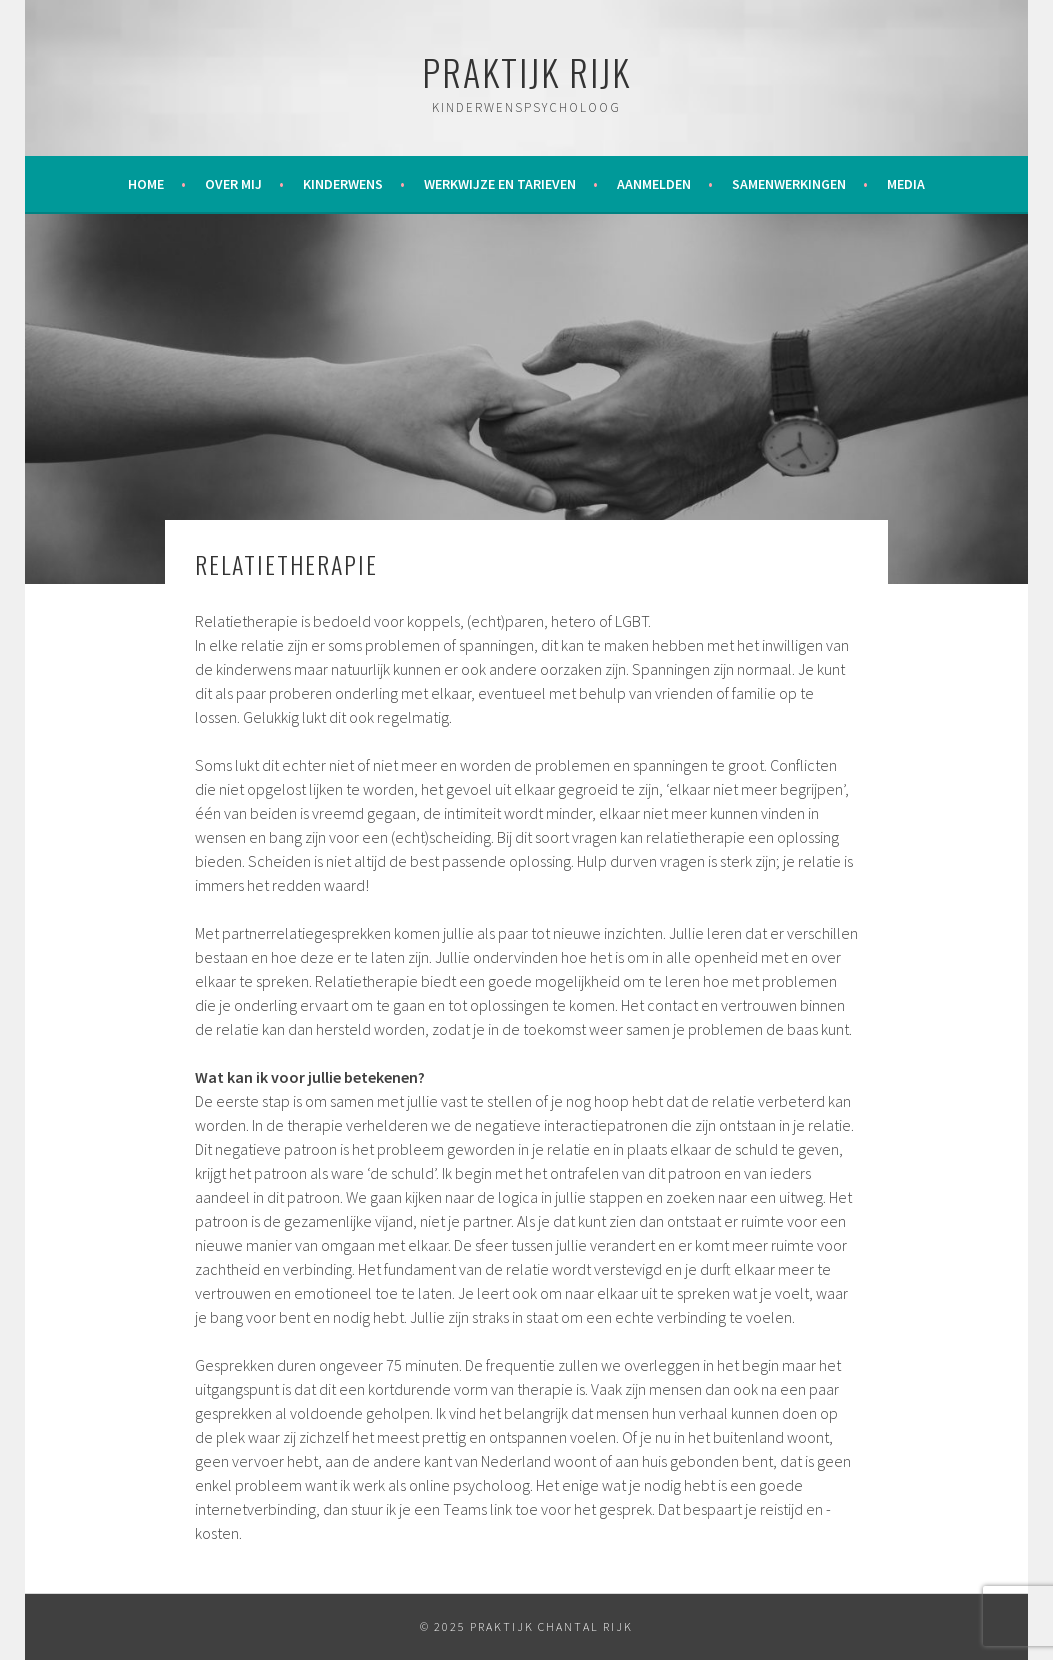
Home (146, 184)
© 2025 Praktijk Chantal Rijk (526, 1626)
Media (906, 184)
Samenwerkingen (789, 184)
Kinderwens (343, 184)
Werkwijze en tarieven (500, 184)
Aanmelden (654, 184)
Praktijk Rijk (526, 71)
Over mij (233, 184)
